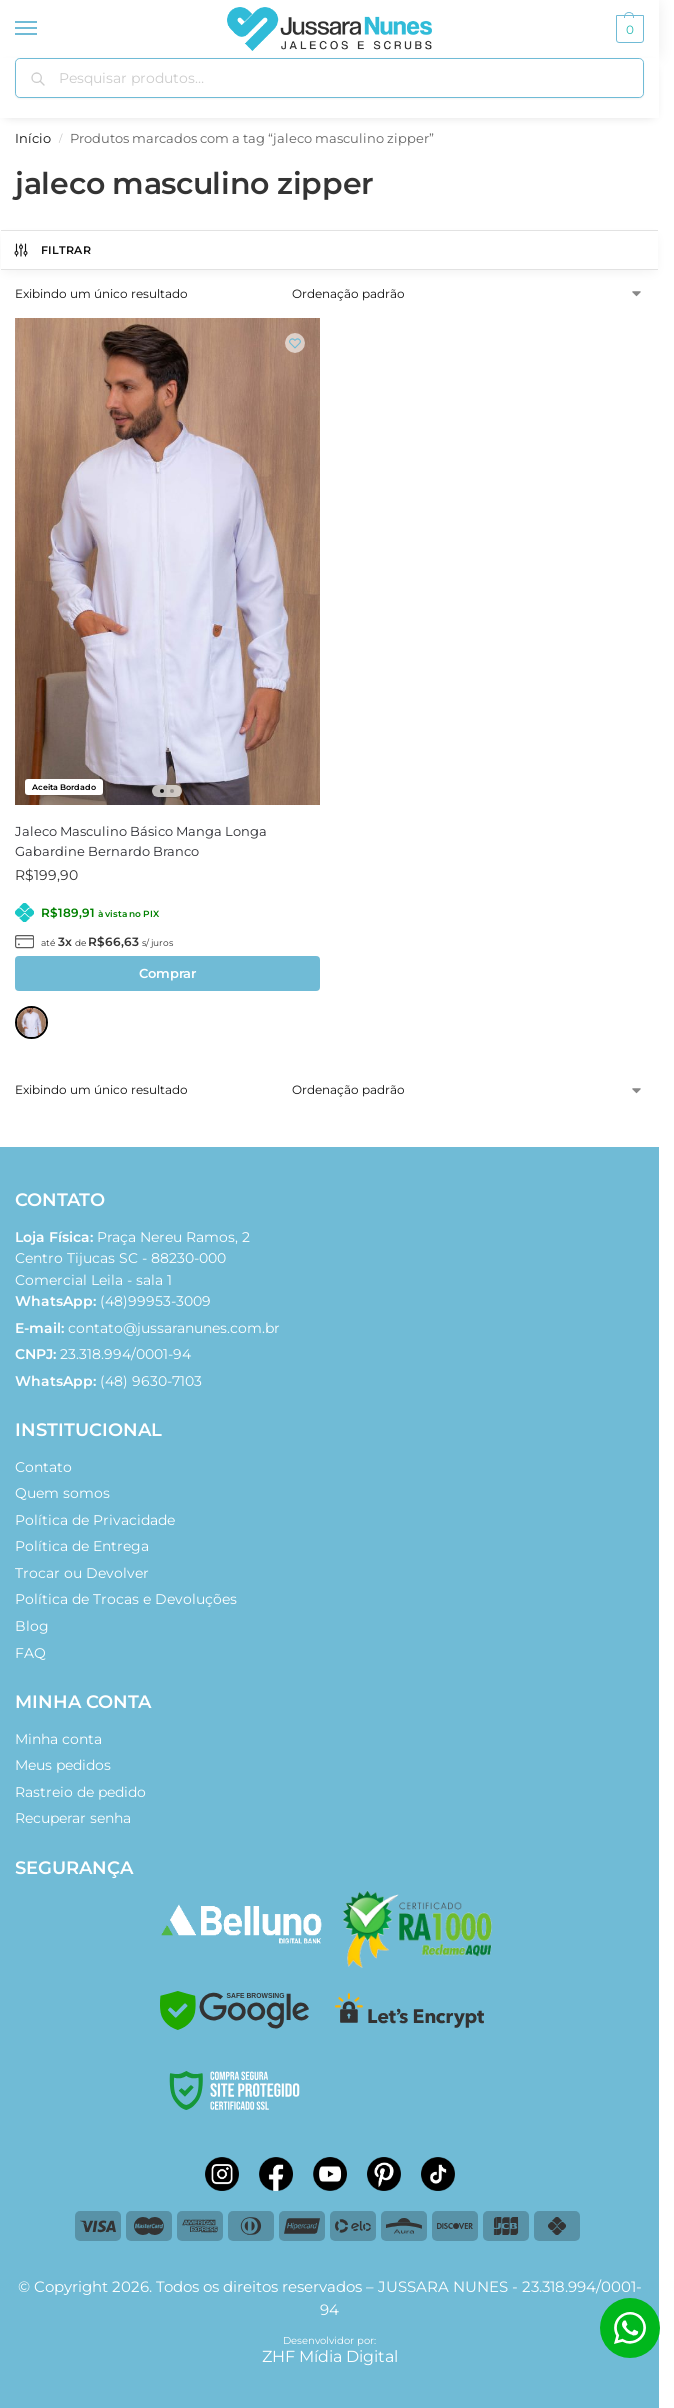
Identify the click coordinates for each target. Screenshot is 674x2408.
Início (33, 138)
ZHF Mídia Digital (330, 2356)
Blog (32, 1626)
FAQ (30, 1653)
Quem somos (62, 1493)
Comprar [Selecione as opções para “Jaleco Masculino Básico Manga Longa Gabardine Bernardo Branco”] (167, 973)
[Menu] (45, 29)
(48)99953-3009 (113, 1301)
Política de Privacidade (95, 1520)
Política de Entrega (82, 1546)
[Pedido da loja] (468, 294)
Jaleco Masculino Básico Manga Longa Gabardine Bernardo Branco (141, 841)
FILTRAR (51, 250)
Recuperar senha (73, 1818)
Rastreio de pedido (80, 1792)
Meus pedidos (63, 1765)
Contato (43, 1467)
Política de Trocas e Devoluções (126, 1599)
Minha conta (58, 1739)
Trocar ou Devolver (82, 1573)
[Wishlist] (295, 343)
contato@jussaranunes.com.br (174, 1328)
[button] (627, 29)
